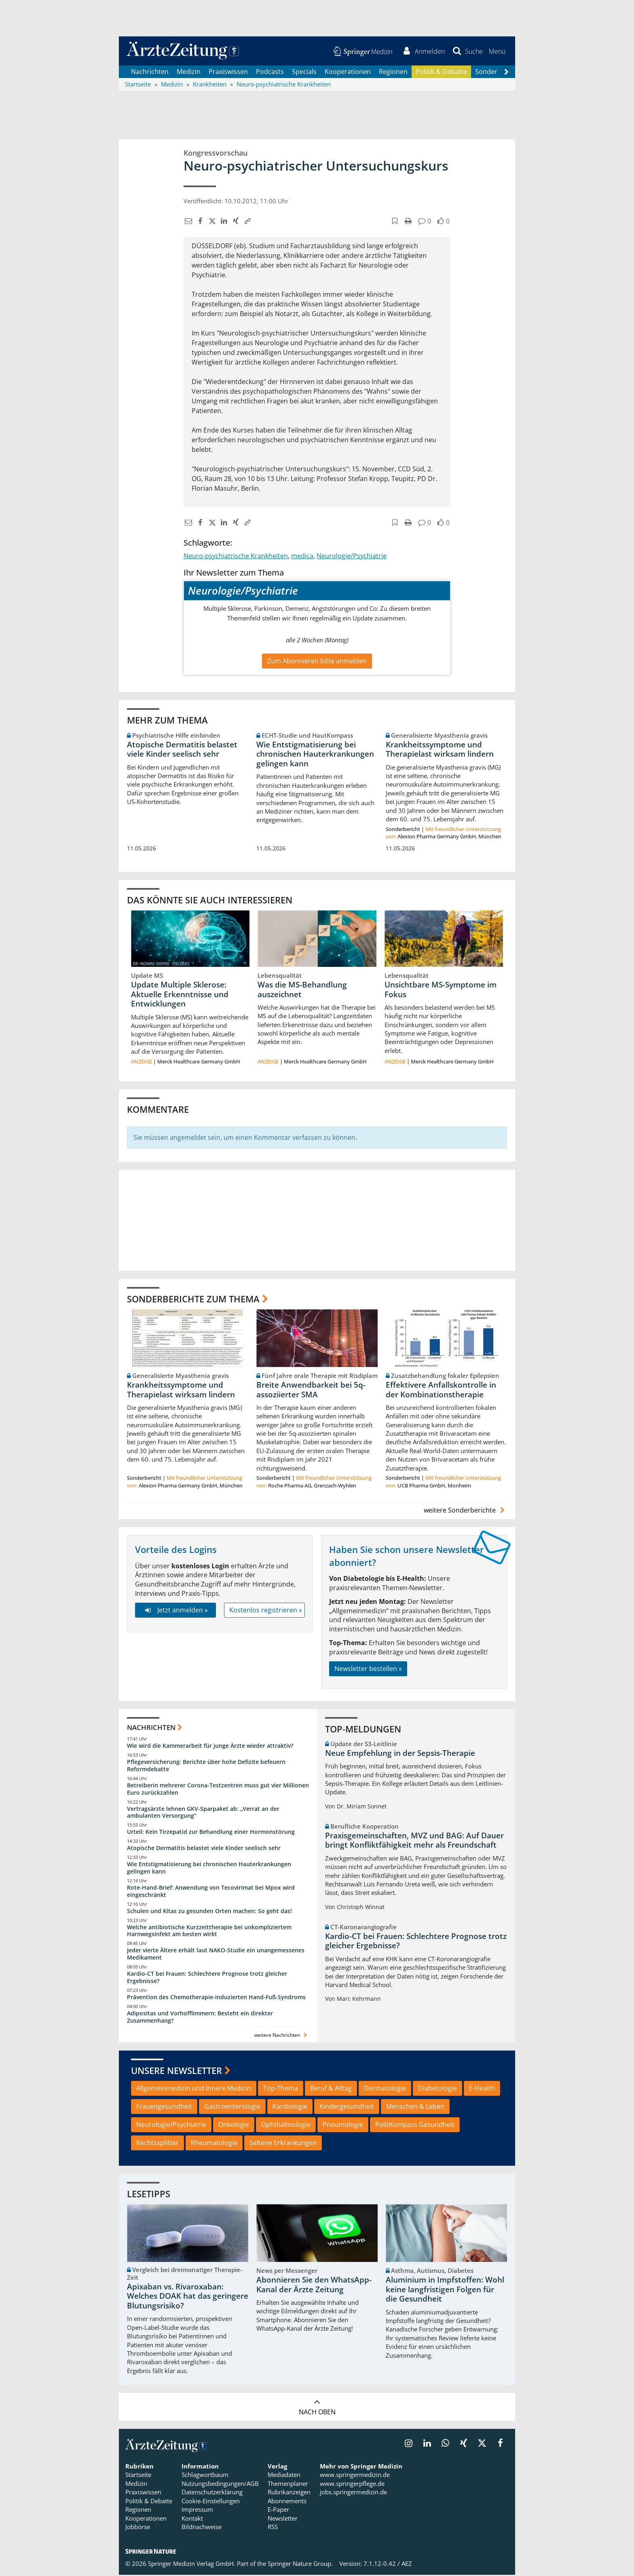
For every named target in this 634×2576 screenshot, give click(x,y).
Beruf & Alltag (331, 2089)
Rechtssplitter (157, 2143)
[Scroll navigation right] (506, 73)
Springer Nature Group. (300, 2565)
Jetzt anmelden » (175, 1611)
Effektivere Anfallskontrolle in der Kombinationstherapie (441, 1391)
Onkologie (233, 2125)
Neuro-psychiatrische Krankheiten (236, 557)
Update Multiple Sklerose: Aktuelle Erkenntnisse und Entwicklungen (179, 996)
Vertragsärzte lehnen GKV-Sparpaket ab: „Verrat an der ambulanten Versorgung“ (203, 1813)
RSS (273, 2528)
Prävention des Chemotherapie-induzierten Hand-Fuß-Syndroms (216, 1998)
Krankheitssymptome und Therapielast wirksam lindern (440, 750)
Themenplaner (288, 2485)
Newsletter (283, 2519)
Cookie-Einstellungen (211, 2502)
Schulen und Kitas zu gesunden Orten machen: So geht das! (209, 1912)
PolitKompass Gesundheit (414, 2125)
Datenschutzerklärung (212, 2494)
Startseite (138, 2476)
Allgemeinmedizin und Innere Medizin (193, 2089)
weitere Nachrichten (281, 2036)
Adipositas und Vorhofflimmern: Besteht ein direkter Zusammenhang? (200, 2018)
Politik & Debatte (441, 72)
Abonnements (287, 2502)
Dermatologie (385, 2089)
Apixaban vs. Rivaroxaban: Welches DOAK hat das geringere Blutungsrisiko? (187, 2297)
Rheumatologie (214, 2143)
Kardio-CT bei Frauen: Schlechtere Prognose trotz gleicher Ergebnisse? (207, 1978)
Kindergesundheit (346, 2107)
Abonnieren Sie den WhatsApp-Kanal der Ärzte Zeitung (314, 2286)
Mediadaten (284, 2476)
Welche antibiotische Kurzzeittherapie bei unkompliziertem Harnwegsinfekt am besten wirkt (209, 1931)
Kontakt (192, 2519)
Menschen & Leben (415, 2107)
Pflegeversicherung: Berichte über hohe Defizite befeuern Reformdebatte (206, 1766)
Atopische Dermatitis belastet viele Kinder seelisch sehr (182, 750)
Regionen (393, 72)
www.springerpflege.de (352, 2485)
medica (302, 557)
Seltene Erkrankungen (283, 2143)
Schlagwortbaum (205, 2476)
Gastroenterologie (232, 2107)
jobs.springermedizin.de (353, 2494)
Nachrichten (150, 72)
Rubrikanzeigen (289, 2494)
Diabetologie (437, 2089)
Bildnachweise (202, 2528)
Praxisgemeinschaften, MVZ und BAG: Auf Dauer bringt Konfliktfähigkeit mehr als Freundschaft (414, 1841)
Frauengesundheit (164, 2107)
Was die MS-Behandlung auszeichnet (302, 991)
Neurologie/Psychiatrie (352, 557)
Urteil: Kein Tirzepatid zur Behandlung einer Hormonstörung (211, 1833)
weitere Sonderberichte (465, 1511)
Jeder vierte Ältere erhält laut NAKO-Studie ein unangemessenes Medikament (215, 1955)
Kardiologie (290, 2107)
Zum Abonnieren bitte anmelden (317, 662)
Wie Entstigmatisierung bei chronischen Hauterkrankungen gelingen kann (315, 755)
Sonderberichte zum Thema (193, 1299)
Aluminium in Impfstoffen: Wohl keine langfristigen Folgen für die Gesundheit (445, 2291)
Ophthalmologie (286, 2125)
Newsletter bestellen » (368, 1669)
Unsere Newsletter (176, 2071)
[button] (496, 52)
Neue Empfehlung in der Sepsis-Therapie (400, 1754)
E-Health (482, 2089)
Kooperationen (348, 72)
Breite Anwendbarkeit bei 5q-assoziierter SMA (311, 1391)
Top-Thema (280, 2089)
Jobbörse (137, 2528)
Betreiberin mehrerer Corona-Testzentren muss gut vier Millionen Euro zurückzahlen (218, 1790)
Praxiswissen (228, 72)
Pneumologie (343, 2125)
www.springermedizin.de (355, 2476)
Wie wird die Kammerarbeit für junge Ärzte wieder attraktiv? (210, 1747)
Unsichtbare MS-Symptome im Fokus (441, 991)
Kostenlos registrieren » (265, 1611)
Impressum (197, 2510)
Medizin (189, 72)
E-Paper (278, 2510)
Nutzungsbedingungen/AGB (220, 2485)
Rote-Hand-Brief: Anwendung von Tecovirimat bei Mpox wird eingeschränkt (211, 1892)
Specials (304, 72)
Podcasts (270, 72)
